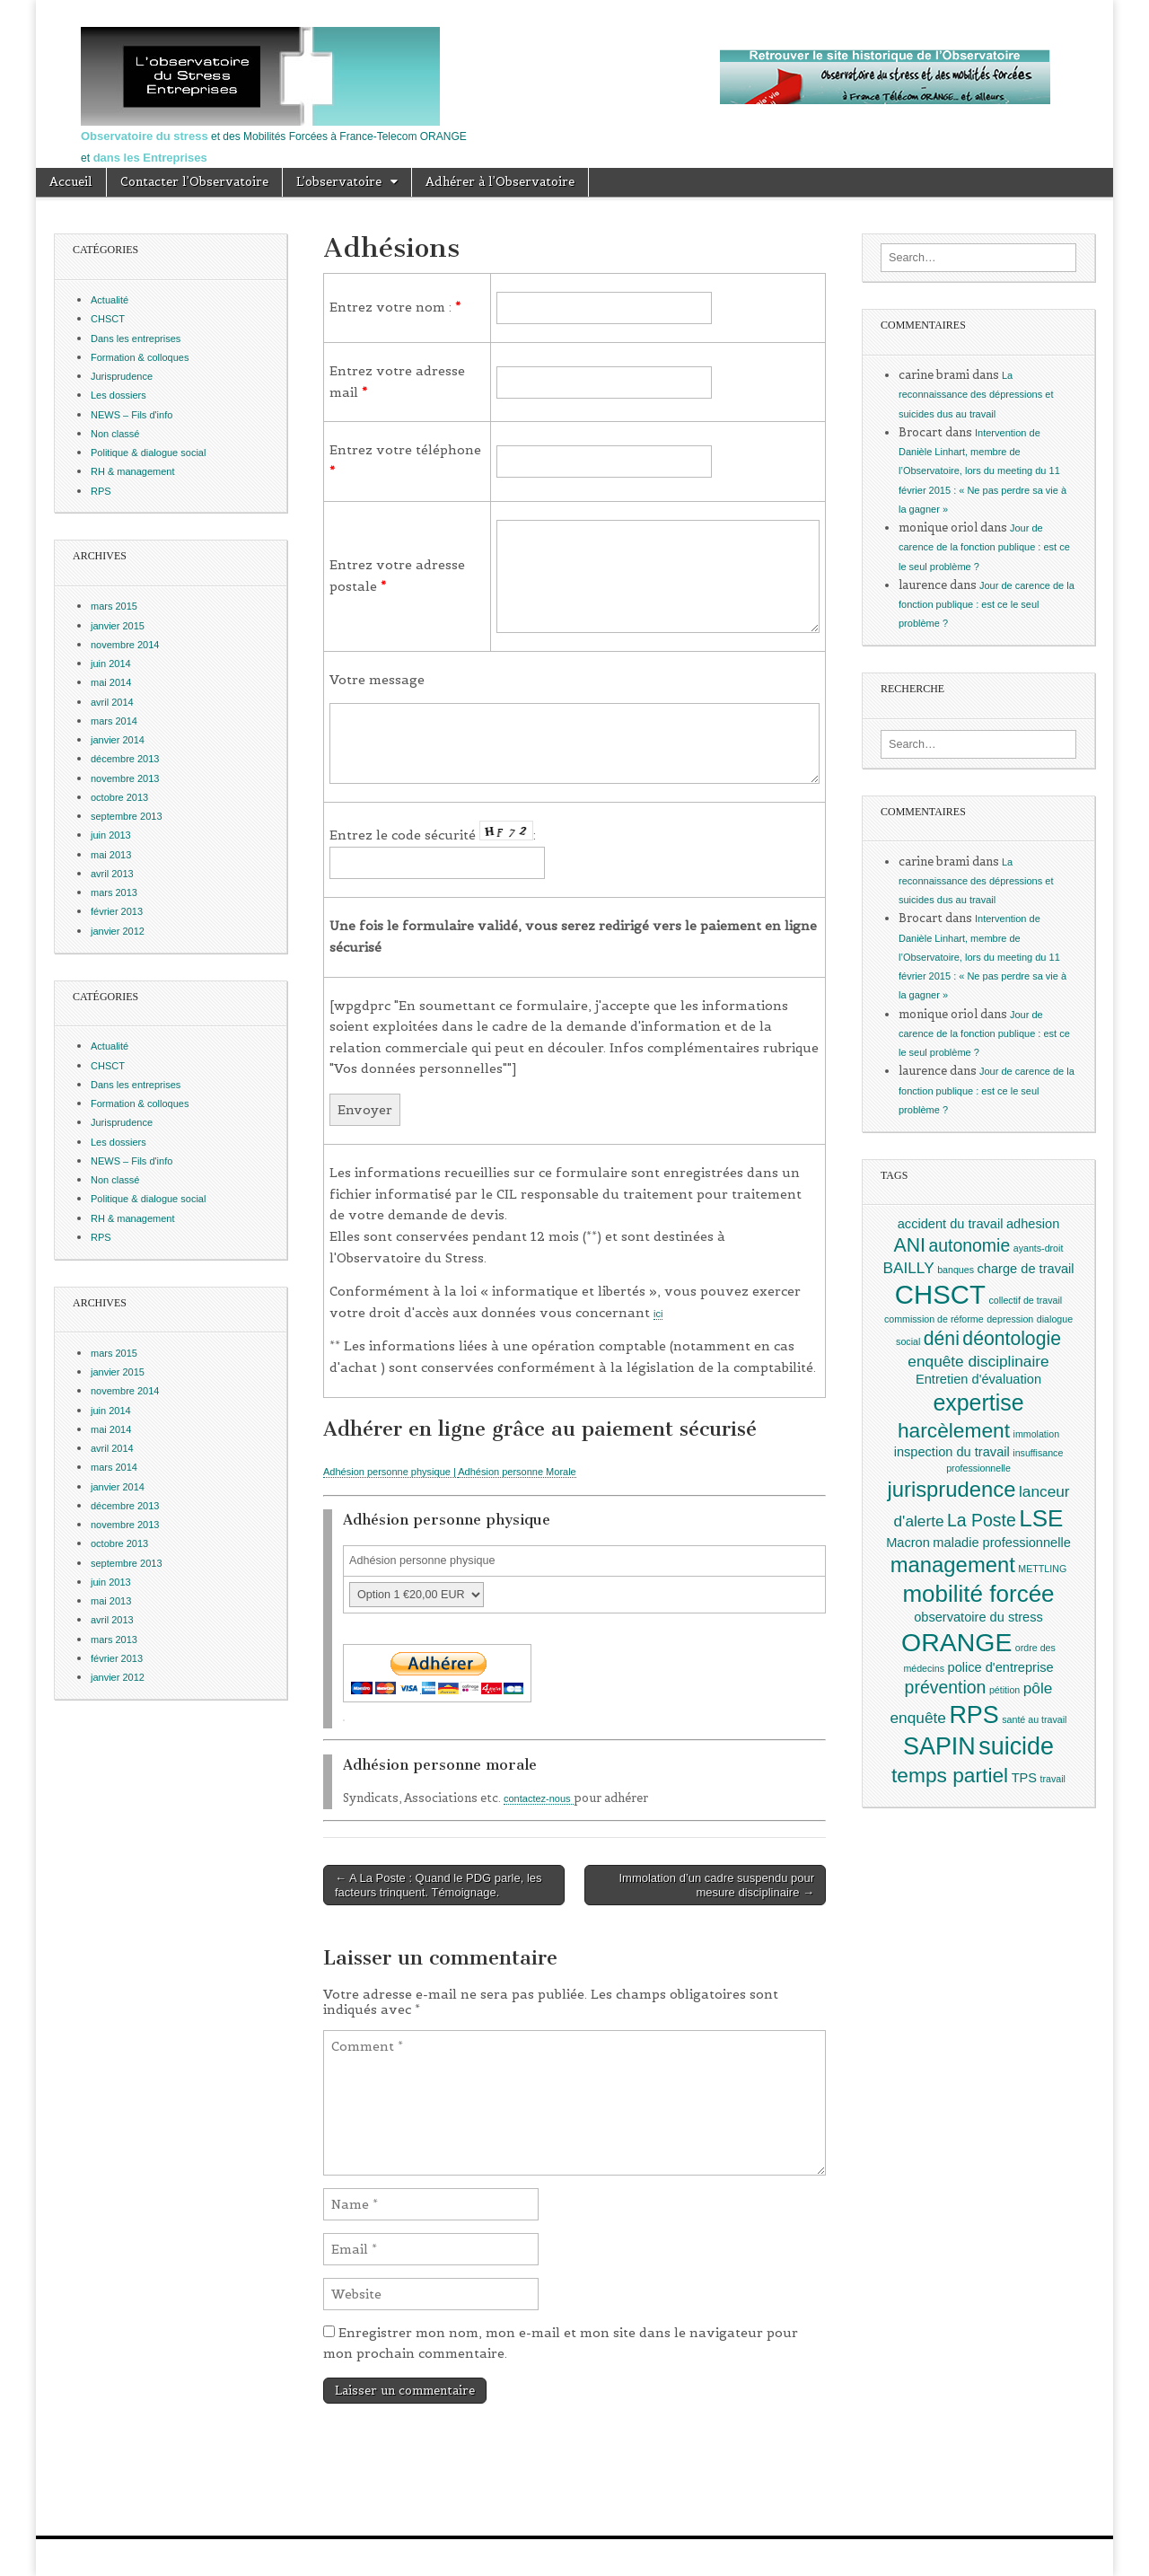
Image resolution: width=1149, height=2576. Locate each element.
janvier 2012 (118, 931)
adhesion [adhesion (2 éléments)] (1032, 1224)
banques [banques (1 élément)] (955, 1269)
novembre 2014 (125, 644)
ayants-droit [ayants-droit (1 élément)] (1038, 1248)
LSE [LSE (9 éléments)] (1041, 1518)
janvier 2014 (118, 739)
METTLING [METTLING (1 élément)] (1042, 1568)
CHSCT (108, 318)
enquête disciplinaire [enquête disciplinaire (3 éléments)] (978, 1361)
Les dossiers (118, 395)
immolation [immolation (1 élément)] (1036, 1434)
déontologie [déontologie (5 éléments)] (1011, 1338)
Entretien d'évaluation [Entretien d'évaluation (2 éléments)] (978, 1379)
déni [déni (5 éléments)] (942, 1338)
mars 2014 (114, 721)
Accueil (70, 181)
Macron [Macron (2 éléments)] (908, 1542)
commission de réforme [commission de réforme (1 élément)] (934, 1319)
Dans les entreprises (135, 338)
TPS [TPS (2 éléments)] (1024, 1778)
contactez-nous (539, 1798)
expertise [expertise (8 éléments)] (978, 1402)
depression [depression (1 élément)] (1010, 1319)
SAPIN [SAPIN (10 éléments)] (939, 1746)
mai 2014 (111, 682)
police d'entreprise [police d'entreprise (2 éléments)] (1001, 1667)
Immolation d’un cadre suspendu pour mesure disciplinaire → (716, 1885)
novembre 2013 (125, 778)
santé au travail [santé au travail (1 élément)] (1034, 1719)
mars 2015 (114, 606)
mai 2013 (111, 854)
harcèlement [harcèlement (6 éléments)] (954, 1430)
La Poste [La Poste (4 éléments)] (981, 1520)
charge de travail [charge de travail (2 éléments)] (1026, 1269)
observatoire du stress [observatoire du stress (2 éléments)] (978, 1617)
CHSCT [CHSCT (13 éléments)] (940, 1294)
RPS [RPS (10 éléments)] (973, 1714)
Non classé (115, 433)
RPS (101, 491)
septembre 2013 (126, 816)
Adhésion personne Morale (516, 1471)
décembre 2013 (125, 758)
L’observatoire (339, 181)
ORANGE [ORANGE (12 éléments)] (956, 1642)
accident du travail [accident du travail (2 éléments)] (951, 1224)
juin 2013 (111, 835)
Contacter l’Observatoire (194, 181)
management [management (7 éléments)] (952, 1564)
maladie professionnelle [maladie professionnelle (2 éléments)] (1002, 1542)
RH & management (133, 471)
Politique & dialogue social (148, 452)
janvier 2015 (118, 625)
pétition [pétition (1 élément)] (1004, 1689)
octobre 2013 (119, 797)
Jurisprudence (122, 376)
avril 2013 (112, 873)
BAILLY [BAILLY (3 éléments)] (908, 1268)
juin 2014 (111, 663)
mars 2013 (114, 892)
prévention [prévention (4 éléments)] (946, 1687)
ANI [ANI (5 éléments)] (909, 1245)
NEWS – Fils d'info (131, 414)
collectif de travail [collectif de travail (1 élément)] (1025, 1300)
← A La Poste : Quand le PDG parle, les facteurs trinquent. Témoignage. (438, 1885)
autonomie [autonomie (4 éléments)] (969, 1245)
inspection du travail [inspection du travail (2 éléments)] (952, 1452)
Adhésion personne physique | (390, 1471)
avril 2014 (112, 702)
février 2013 (117, 911)
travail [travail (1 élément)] (1053, 1778)
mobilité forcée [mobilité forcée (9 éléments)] (978, 1593)
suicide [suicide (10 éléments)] (1016, 1746)
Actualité (109, 300)
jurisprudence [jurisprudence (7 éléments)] (951, 1489)
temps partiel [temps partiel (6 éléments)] (949, 1775)
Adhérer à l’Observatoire (499, 181)
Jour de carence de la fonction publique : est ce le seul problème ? (984, 547)
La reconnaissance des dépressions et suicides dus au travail (976, 394)
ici (657, 1313)
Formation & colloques (140, 357)
